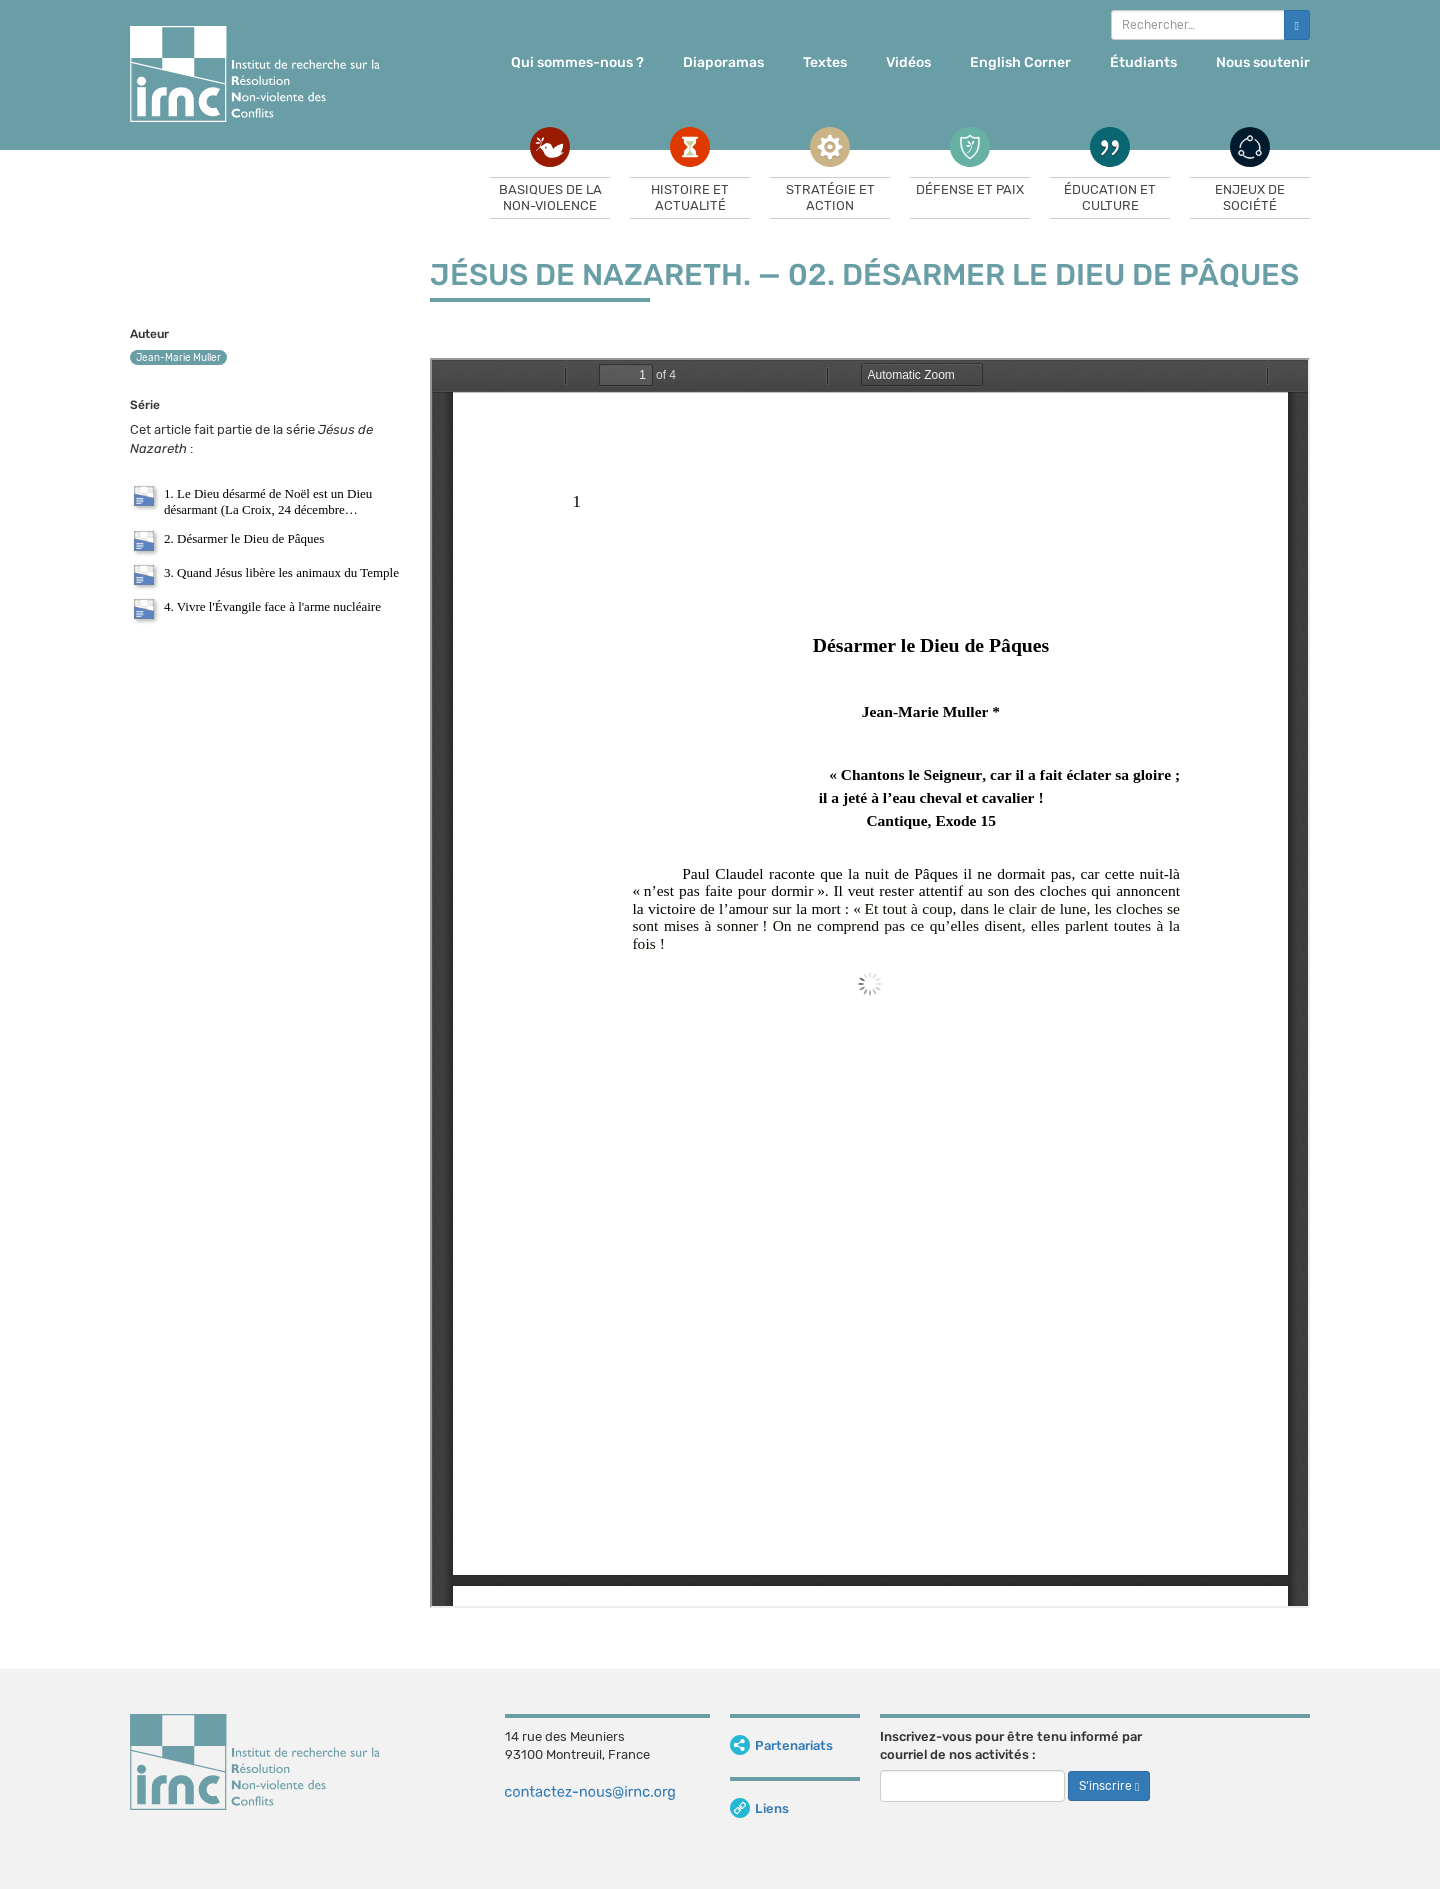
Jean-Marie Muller (178, 358)
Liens (759, 1808)
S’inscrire (1109, 1786)
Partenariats (781, 1745)
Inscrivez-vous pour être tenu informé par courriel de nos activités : (1011, 1746)
